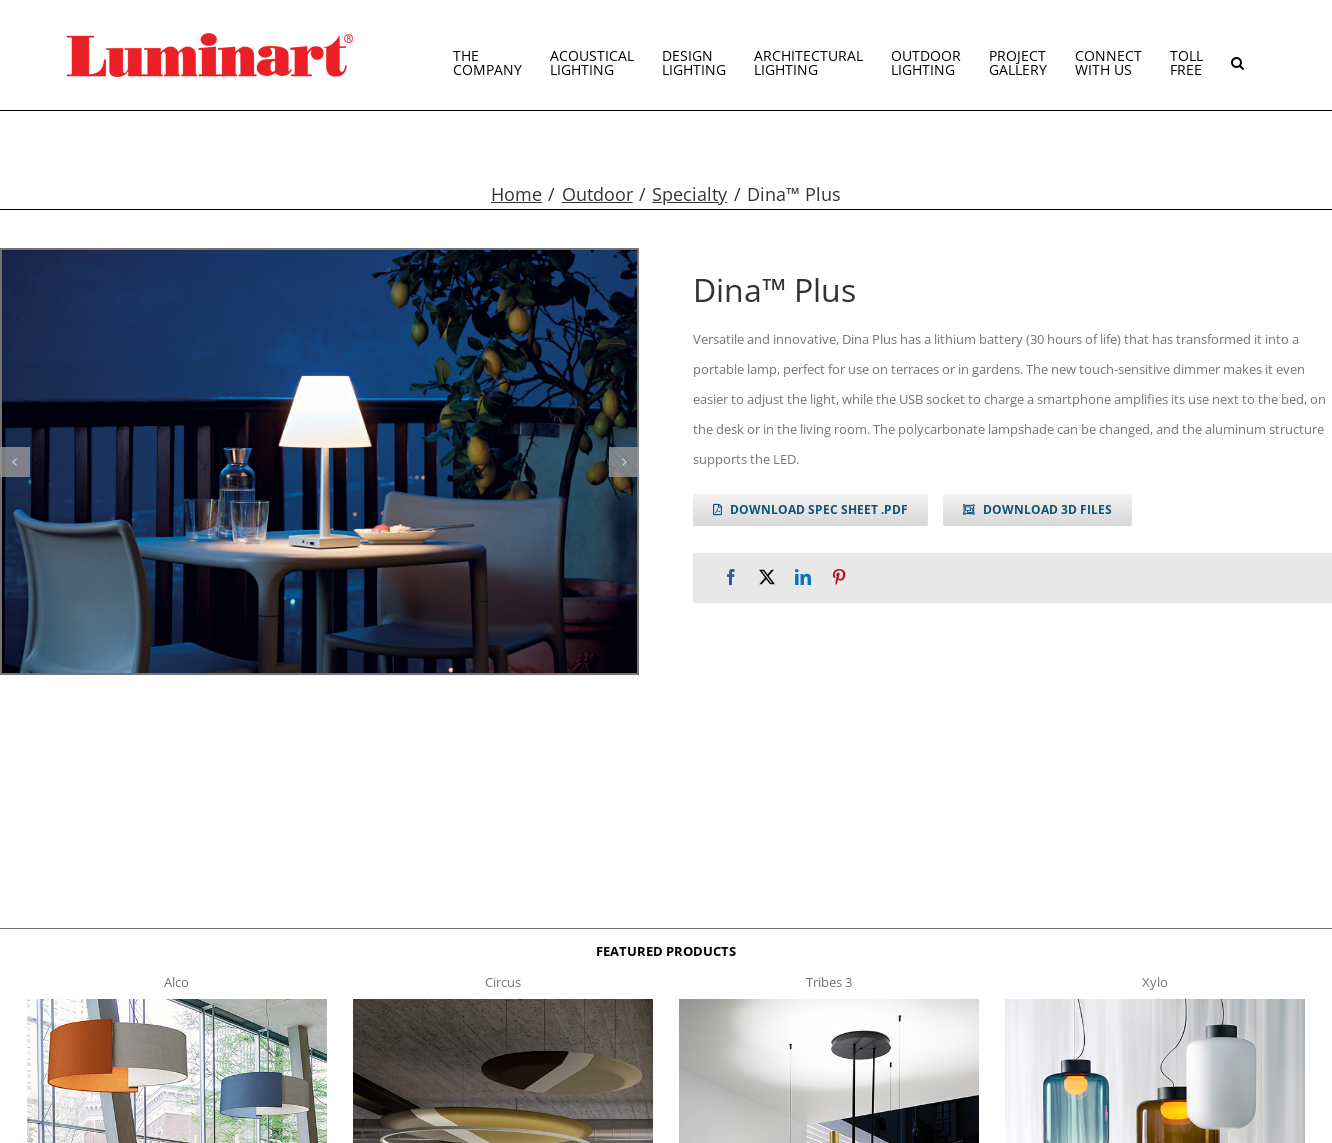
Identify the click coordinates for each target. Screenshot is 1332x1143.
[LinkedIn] (803, 577)
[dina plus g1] (319, 461)
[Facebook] (731, 577)
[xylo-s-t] (1155, 1005)
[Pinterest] (839, 577)
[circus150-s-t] (503, 1005)
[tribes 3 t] (829, 1005)
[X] (767, 577)
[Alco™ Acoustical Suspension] (177, 1005)
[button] (1237, 55)
